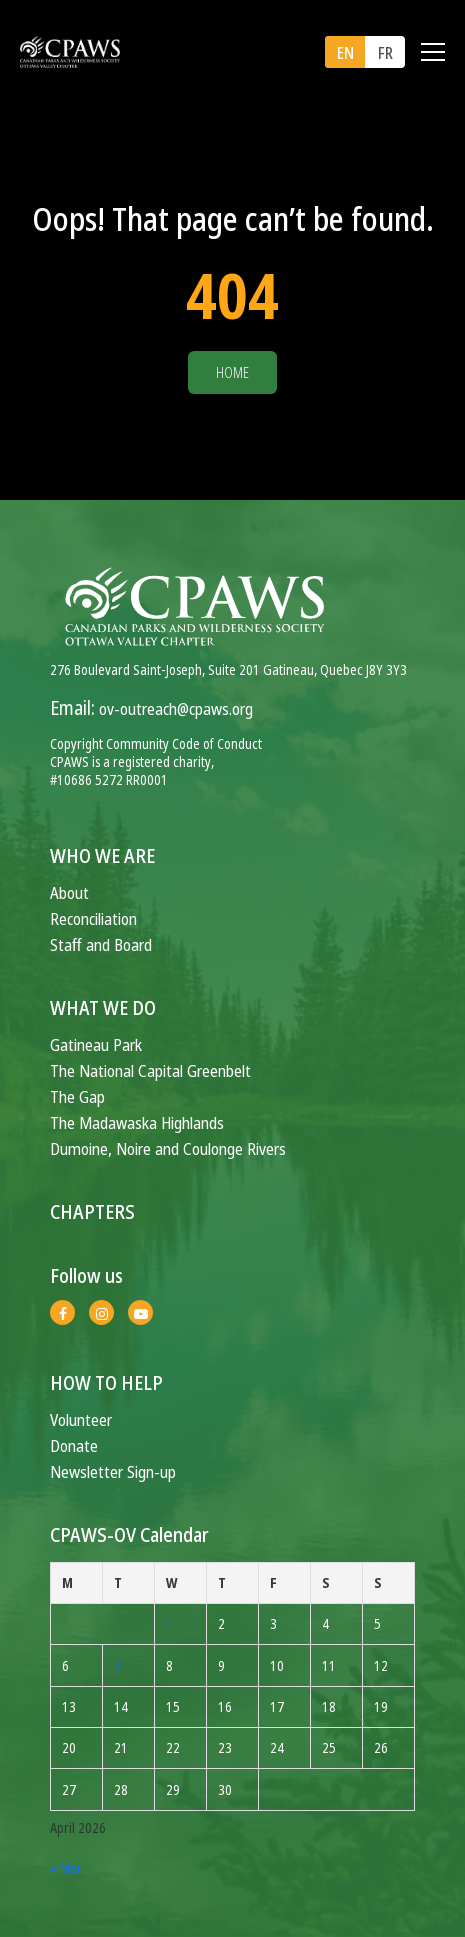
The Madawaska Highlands (137, 1122)
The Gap (77, 1096)
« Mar (66, 1867)
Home (232, 372)
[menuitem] (345, 52)
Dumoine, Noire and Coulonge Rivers (168, 1148)
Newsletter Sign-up (113, 1471)
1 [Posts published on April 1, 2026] (169, 1623)
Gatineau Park (96, 1044)
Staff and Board (101, 944)
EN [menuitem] (345, 53)
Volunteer (81, 1419)
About (69, 892)
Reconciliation (93, 918)
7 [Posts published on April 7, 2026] (117, 1665)
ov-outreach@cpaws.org (176, 708)
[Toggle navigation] (433, 52)
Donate (74, 1445)
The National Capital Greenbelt (150, 1070)
